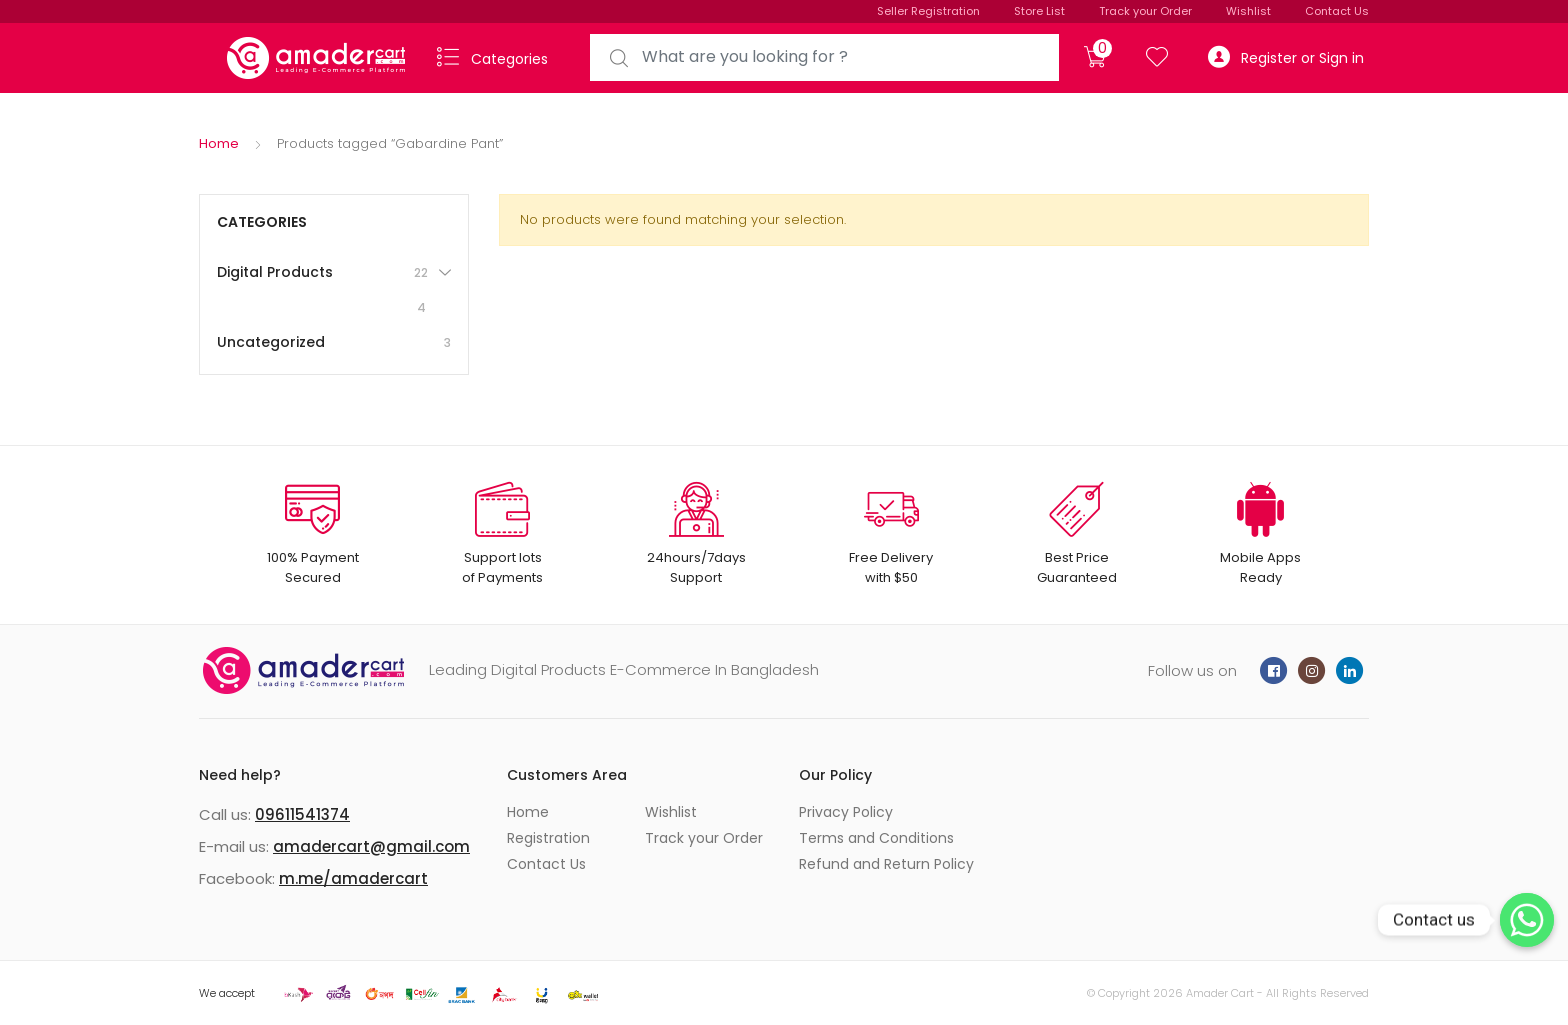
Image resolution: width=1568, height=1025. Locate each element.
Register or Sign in (1286, 57)
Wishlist (1248, 11)
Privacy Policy (846, 812)
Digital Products (324, 290)
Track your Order (1145, 11)
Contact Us (1337, 11)
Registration (548, 838)
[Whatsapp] (1527, 920)
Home (219, 143)
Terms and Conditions (876, 838)
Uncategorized (334, 342)
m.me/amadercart (353, 878)
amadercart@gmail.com (371, 846)
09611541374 (302, 814)
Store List (1039, 11)
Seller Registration (928, 11)
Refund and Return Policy (886, 864)
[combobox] (824, 57)
